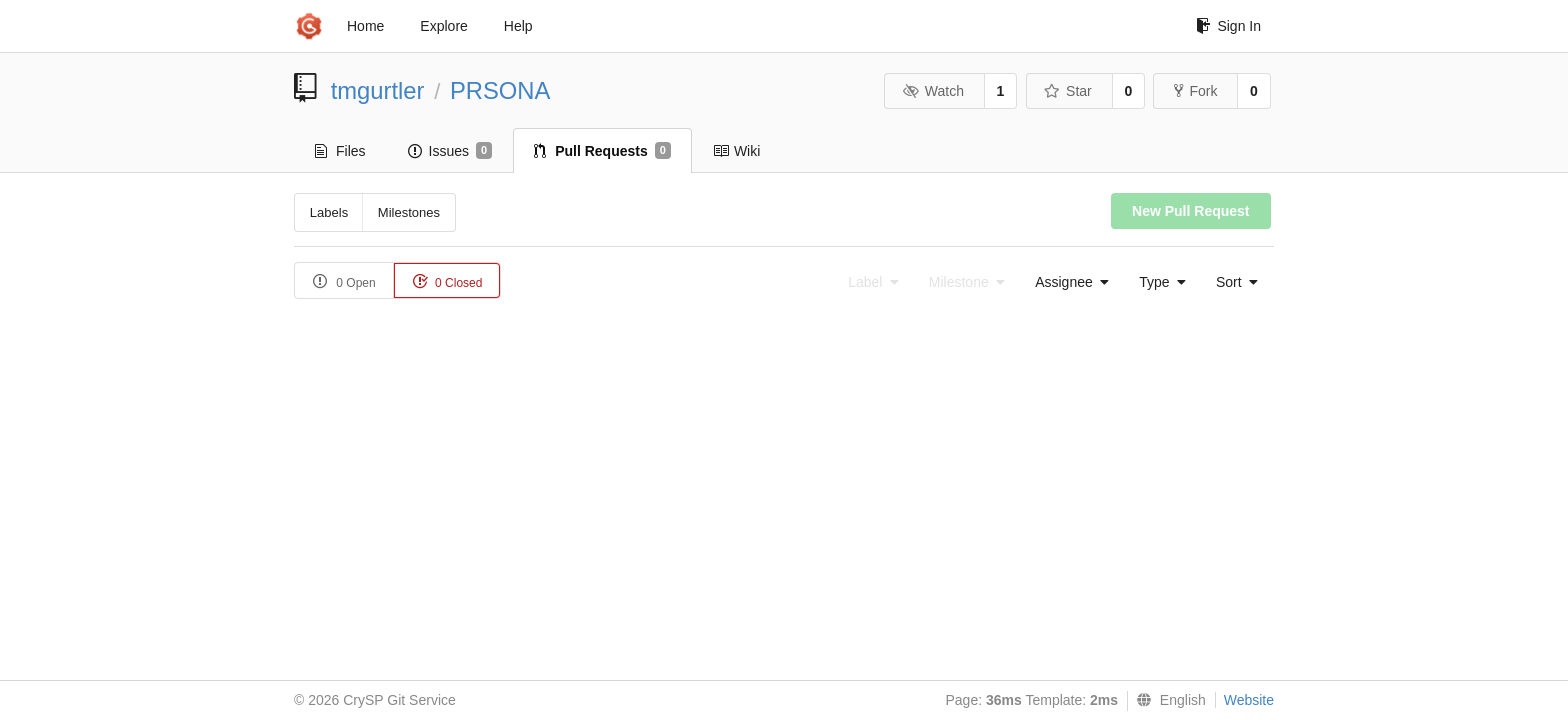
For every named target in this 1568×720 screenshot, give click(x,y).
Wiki (736, 151)
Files (340, 151)
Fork (1195, 91)
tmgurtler (378, 90)
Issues (450, 151)
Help (518, 26)
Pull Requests (602, 151)
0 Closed (447, 281)
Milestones (409, 212)
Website (1249, 700)
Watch (933, 91)
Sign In (1228, 26)
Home (365, 26)
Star (1068, 91)
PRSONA (500, 90)
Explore (443, 26)
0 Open (344, 281)
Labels (329, 212)
